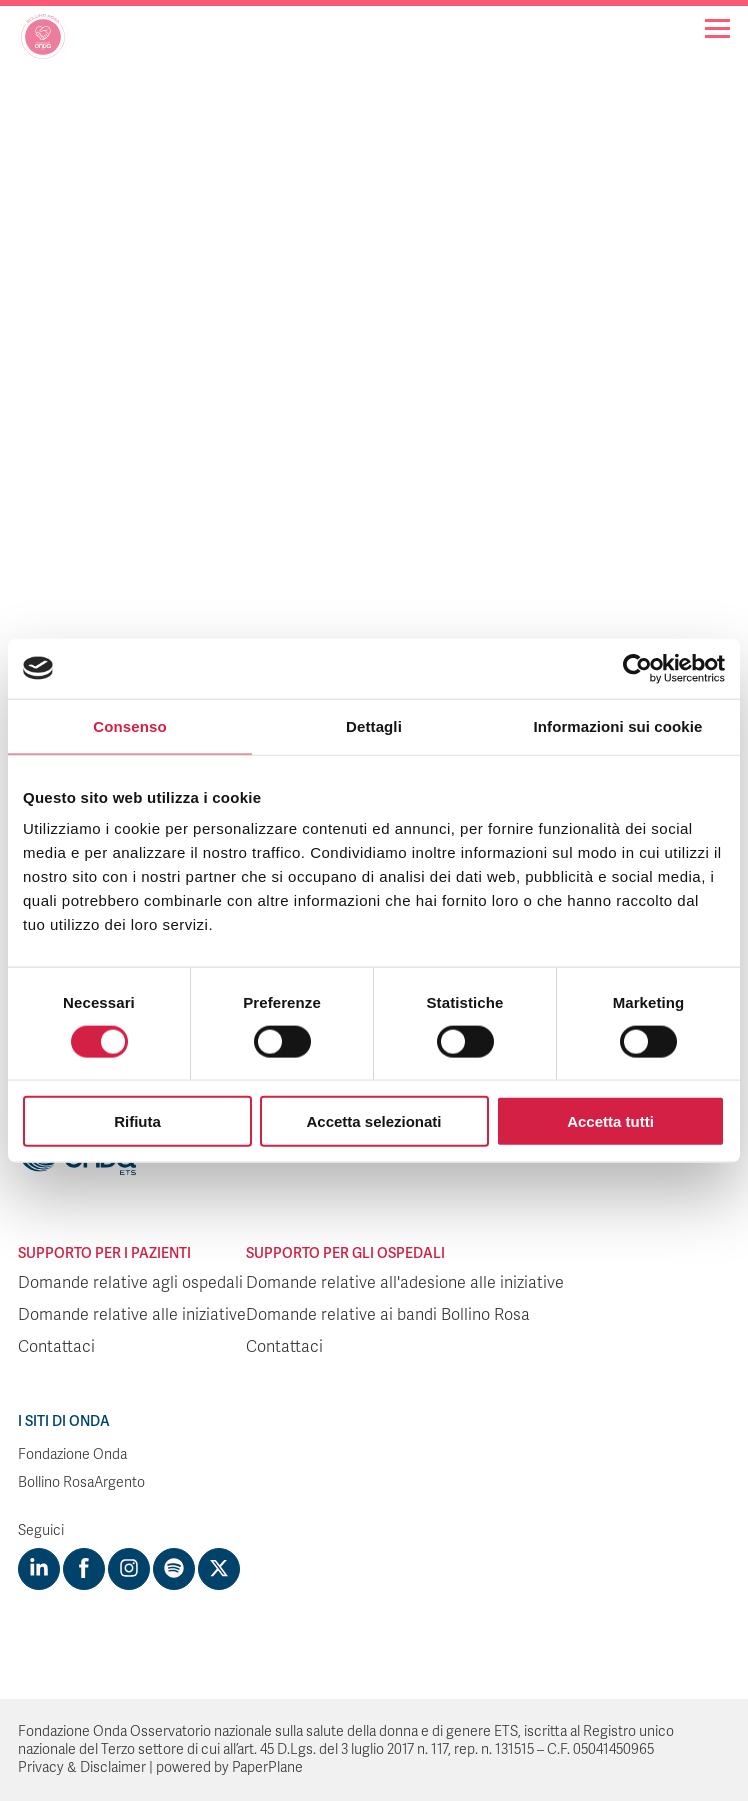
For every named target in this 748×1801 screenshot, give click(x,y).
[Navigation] (717, 28)
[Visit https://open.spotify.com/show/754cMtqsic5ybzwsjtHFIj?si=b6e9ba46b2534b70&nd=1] (174, 1569)
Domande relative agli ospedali (130, 1283)
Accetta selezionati (373, 1121)
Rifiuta (137, 1121)
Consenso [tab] (129, 725)
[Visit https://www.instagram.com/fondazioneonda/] (129, 1569)
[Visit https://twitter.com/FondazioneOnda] (219, 1569)
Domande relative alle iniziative (132, 1315)
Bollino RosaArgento (81, 1482)
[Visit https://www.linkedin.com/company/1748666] (39, 1569)
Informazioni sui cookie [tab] (618, 725)
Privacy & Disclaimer (82, 1767)
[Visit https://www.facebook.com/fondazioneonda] (84, 1569)
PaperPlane (267, 1767)
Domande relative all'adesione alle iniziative (405, 1283)
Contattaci (56, 1347)
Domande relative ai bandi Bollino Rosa (388, 1315)
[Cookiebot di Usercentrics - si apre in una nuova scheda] (637, 668)
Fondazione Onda (72, 1454)
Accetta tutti (610, 1121)
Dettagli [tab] (374, 725)
